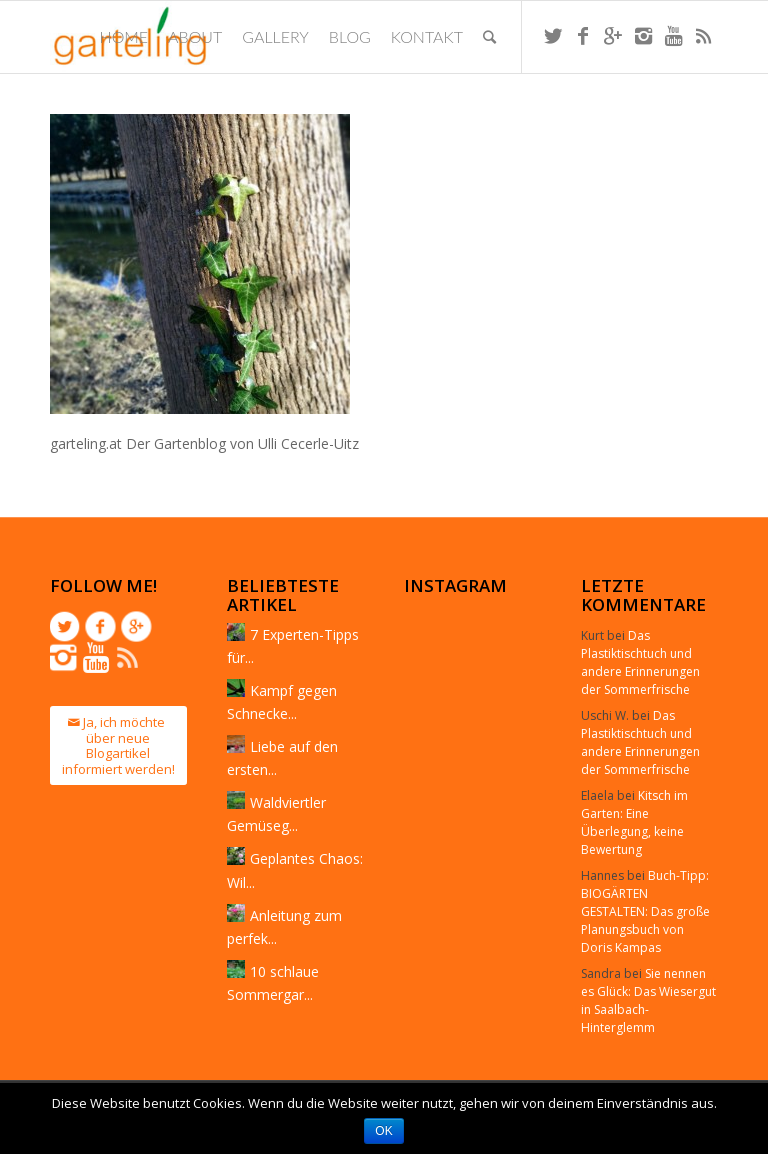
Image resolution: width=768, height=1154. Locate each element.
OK (383, 1131)
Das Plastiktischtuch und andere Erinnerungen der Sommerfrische (640, 662)
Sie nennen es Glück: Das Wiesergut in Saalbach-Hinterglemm (648, 1000)
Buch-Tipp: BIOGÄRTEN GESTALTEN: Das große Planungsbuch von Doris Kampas (645, 911)
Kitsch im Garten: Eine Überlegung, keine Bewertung (634, 822)
